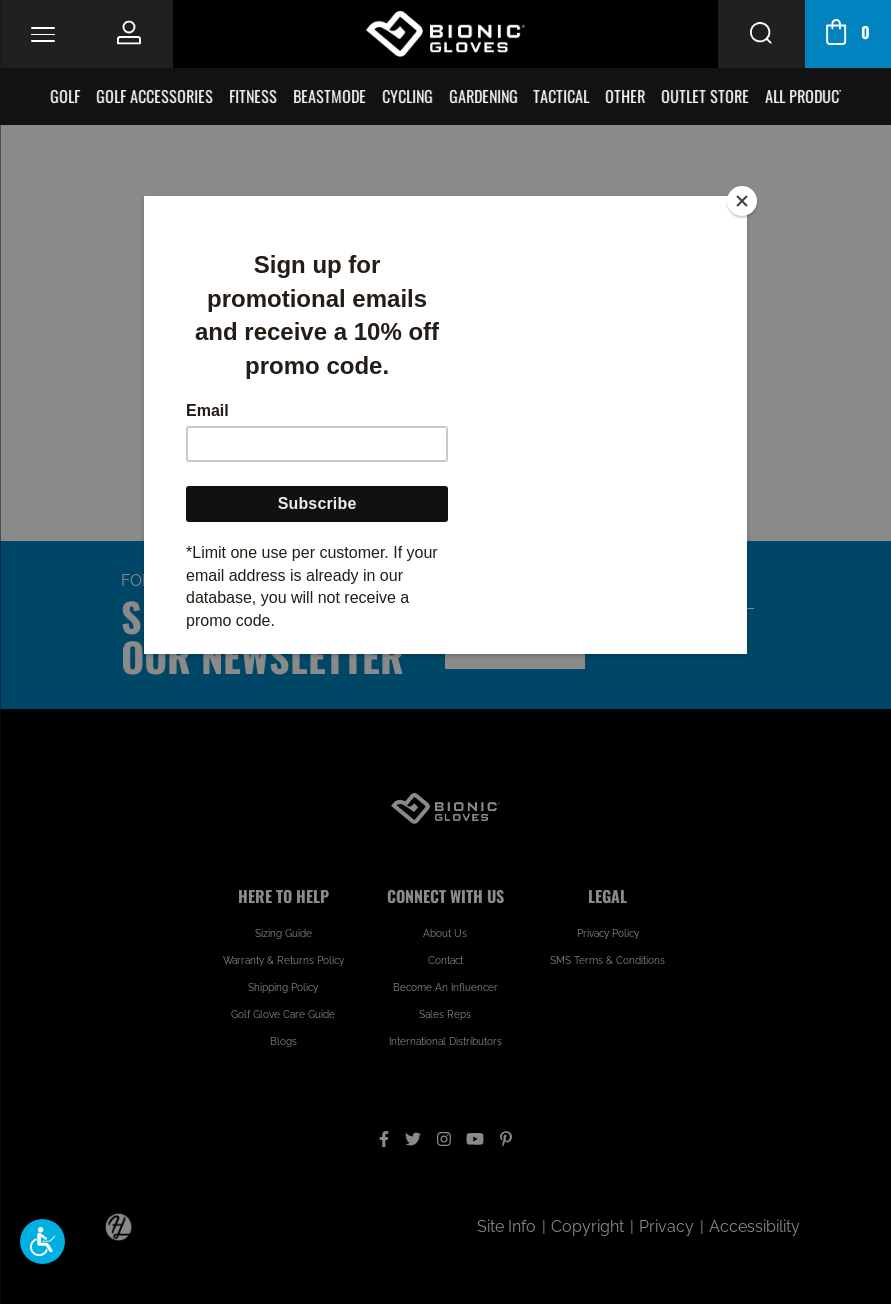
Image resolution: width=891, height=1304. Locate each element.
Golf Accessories (155, 96)
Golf (66, 96)
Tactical (562, 96)
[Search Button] (761, 34)
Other (626, 96)
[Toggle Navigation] (43, 34)
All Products (810, 96)
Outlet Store (706, 96)
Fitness (254, 96)
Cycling (407, 96)
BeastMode (329, 96)
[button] (42, 1241)
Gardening (483, 96)
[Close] (742, 201)
